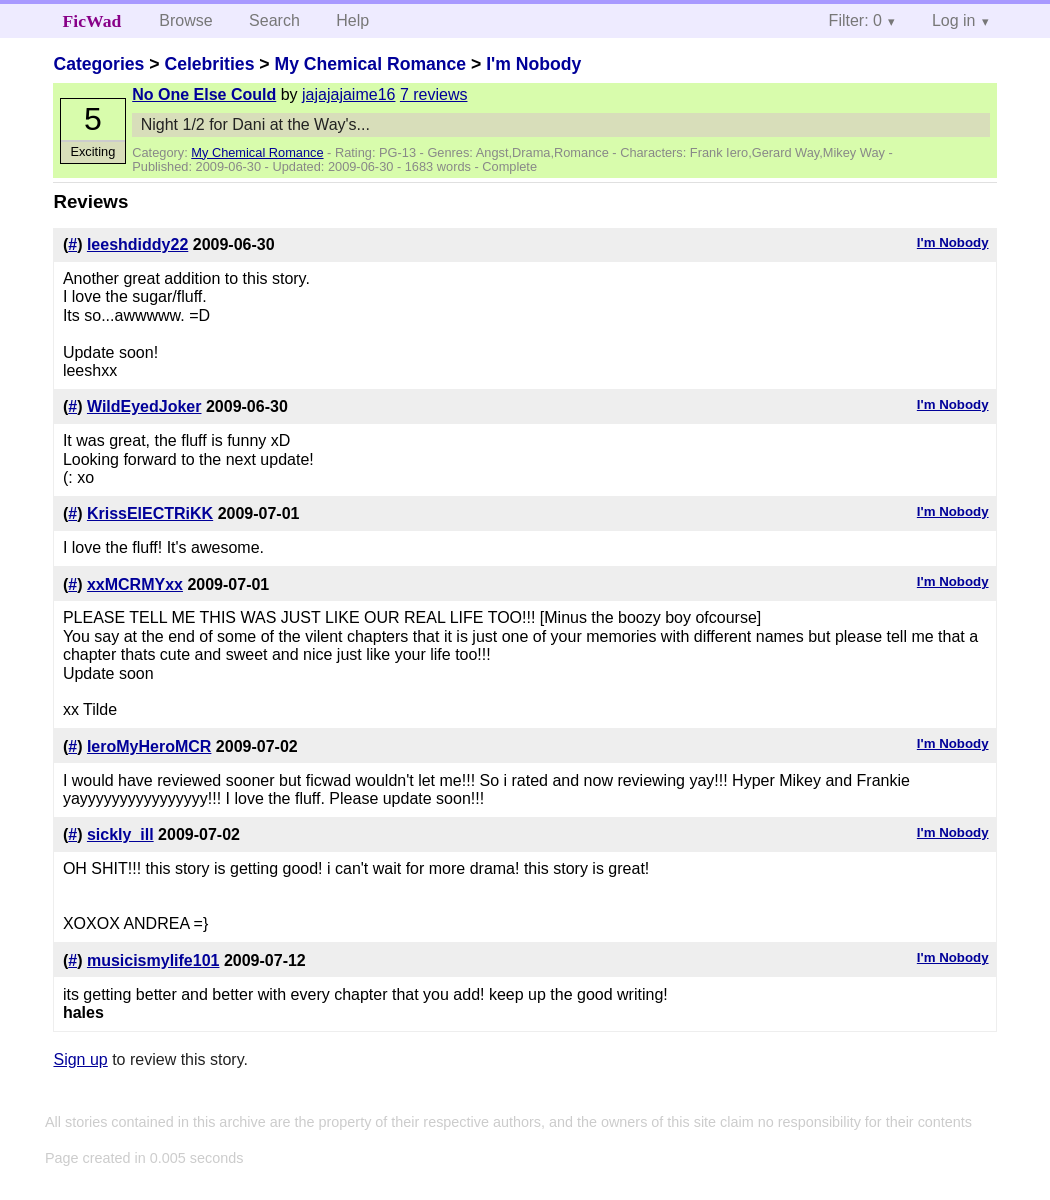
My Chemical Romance (370, 64)
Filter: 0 (855, 20)
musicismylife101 (153, 960)
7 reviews (434, 94)
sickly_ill (120, 834)
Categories (98, 64)
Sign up (80, 1059)
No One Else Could (204, 94)
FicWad (92, 21)
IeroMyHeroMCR (149, 746)
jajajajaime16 (348, 94)
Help (352, 20)
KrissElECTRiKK (150, 513)
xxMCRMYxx (135, 584)
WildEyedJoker (144, 406)
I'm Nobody (533, 64)
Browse (185, 20)
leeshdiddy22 (137, 244)
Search (274, 20)
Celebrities (209, 64)
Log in (954, 20)
